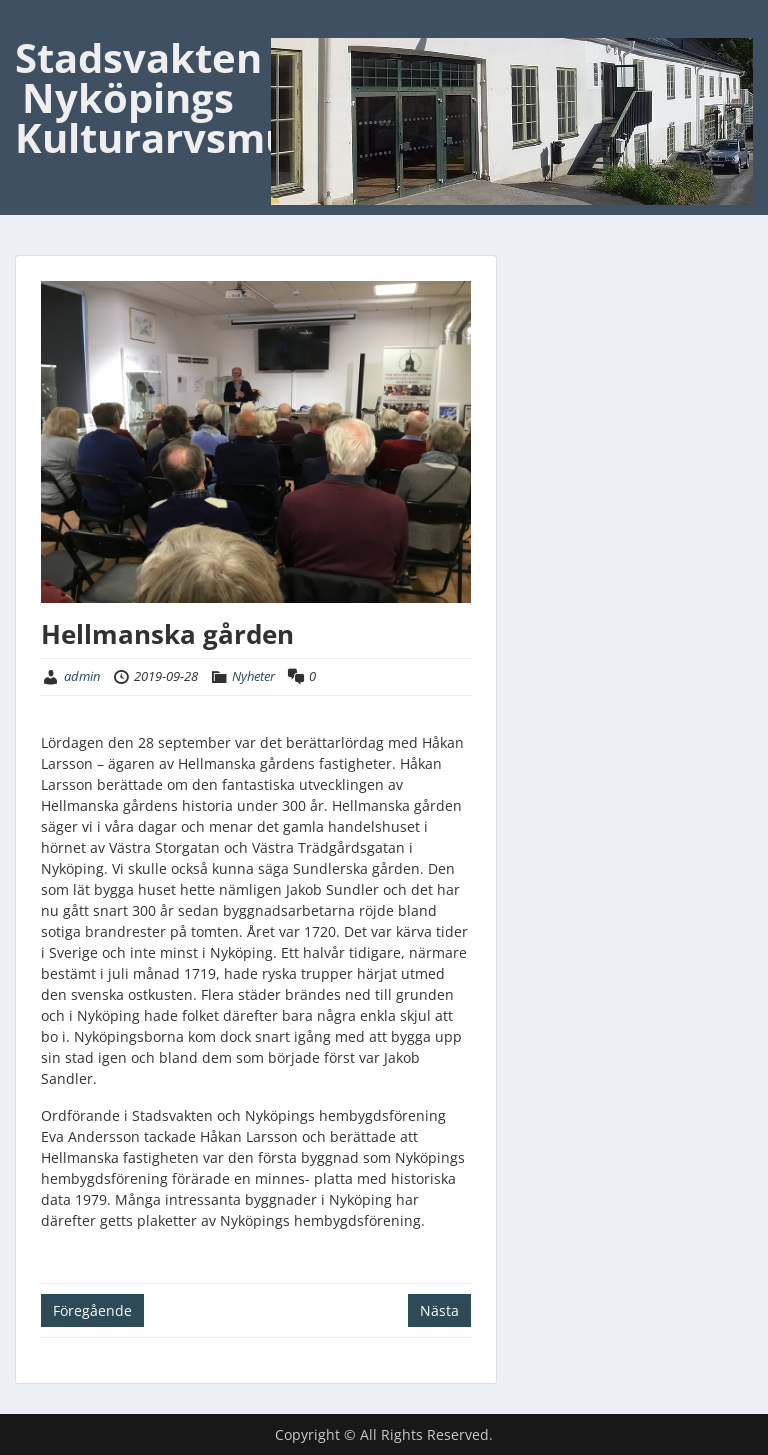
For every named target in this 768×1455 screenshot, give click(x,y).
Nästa (439, 1310)
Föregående (92, 1310)
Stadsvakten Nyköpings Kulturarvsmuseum (207, 97)
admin (82, 676)
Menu (36, 24)
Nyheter (253, 676)
